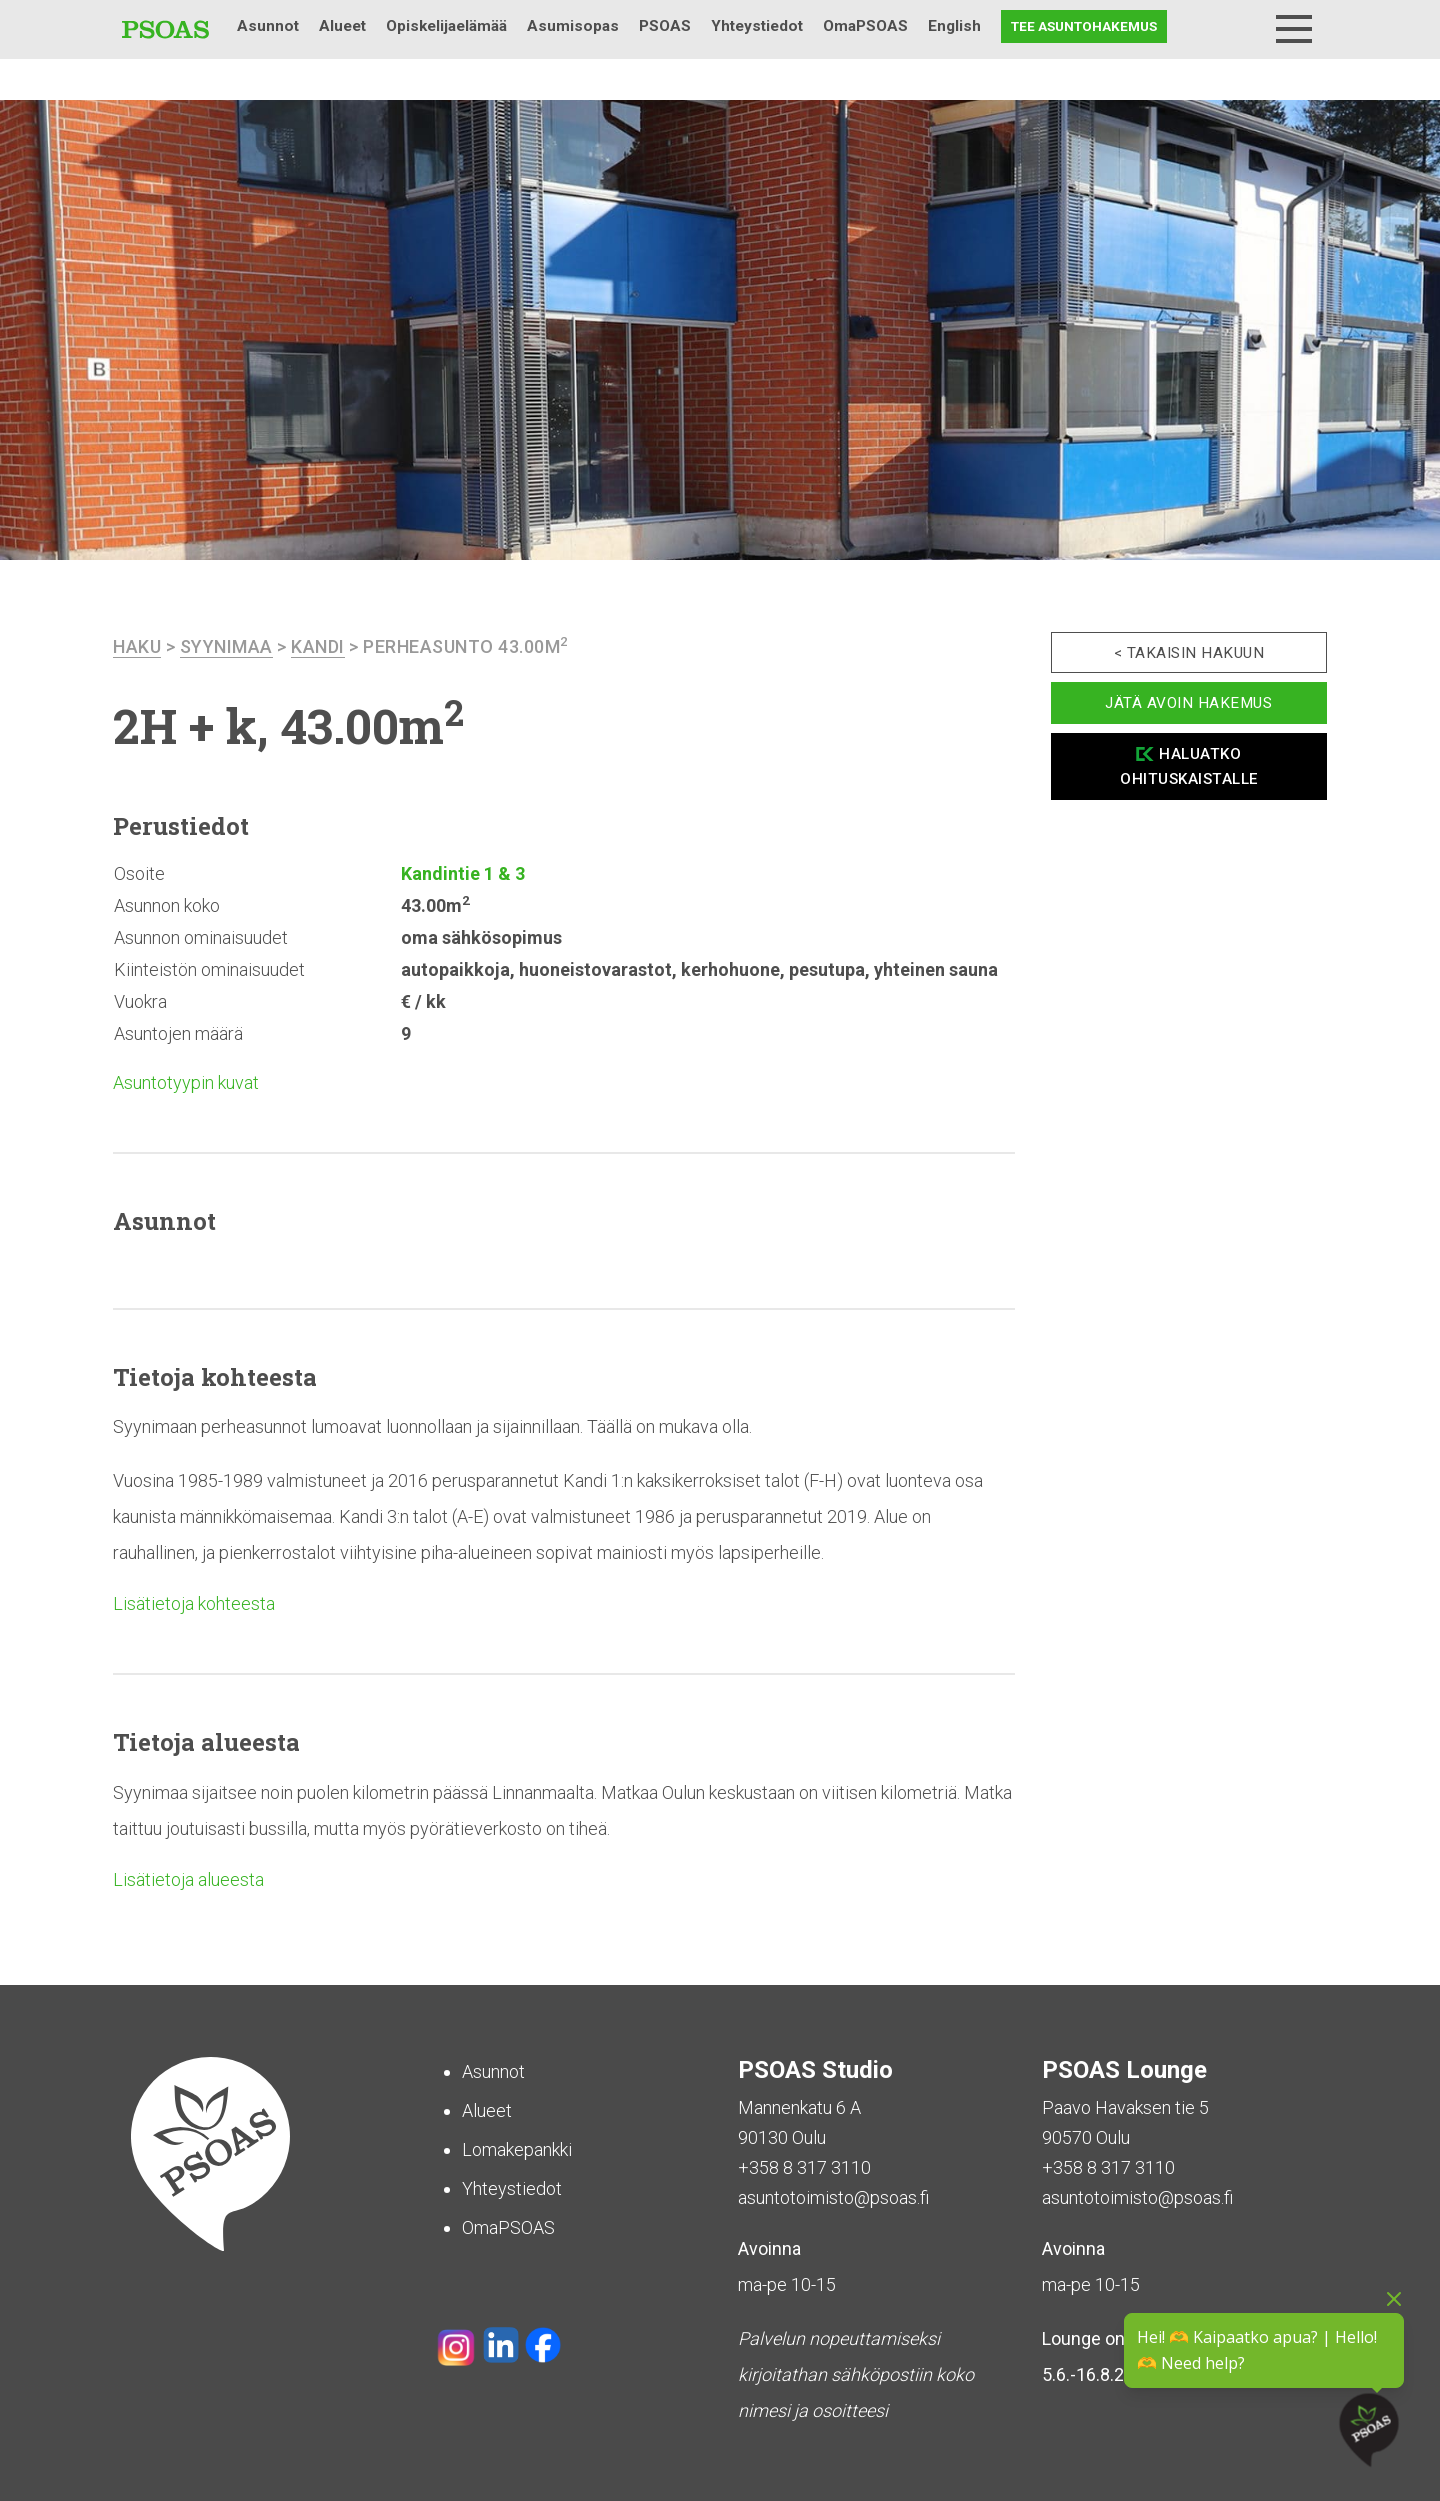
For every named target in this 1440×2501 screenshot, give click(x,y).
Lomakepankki (517, 2149)
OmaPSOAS (865, 26)
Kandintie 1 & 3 (463, 873)
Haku (1242, 26)
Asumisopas (573, 26)
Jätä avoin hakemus (1188, 703)
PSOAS (665, 26)
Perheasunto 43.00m (466, 646)
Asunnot (268, 26)
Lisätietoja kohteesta (194, 1603)
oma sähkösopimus (481, 937)
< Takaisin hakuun (1189, 653)
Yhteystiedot (757, 26)
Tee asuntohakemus (1084, 26)
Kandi (318, 646)
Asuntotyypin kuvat (186, 1082)
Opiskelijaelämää (446, 26)
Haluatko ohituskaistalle (1189, 766)
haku (137, 646)
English (954, 26)
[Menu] (1294, 29)
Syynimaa (226, 646)
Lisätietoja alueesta (188, 1879)
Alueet (342, 26)
